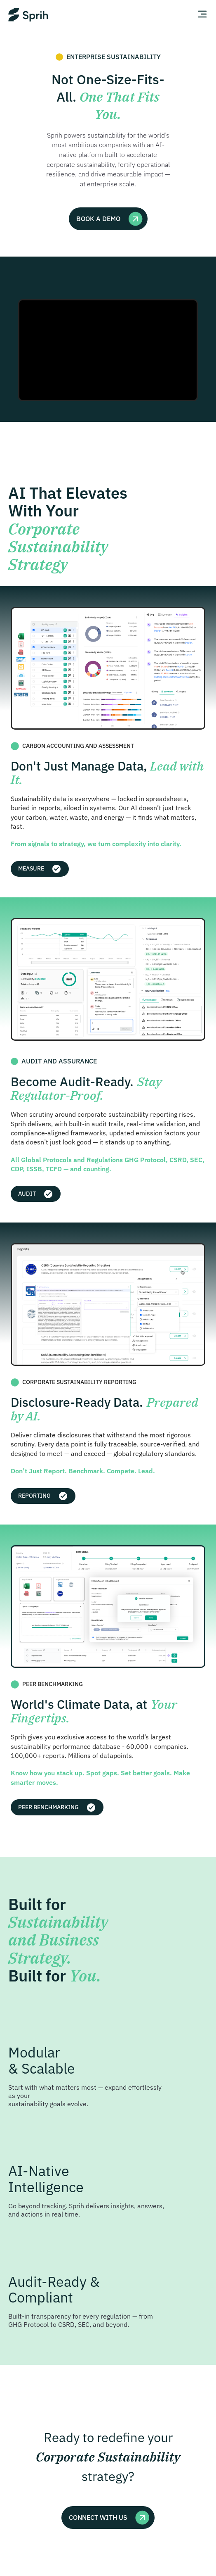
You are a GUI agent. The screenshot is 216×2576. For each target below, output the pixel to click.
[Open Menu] (201, 14)
